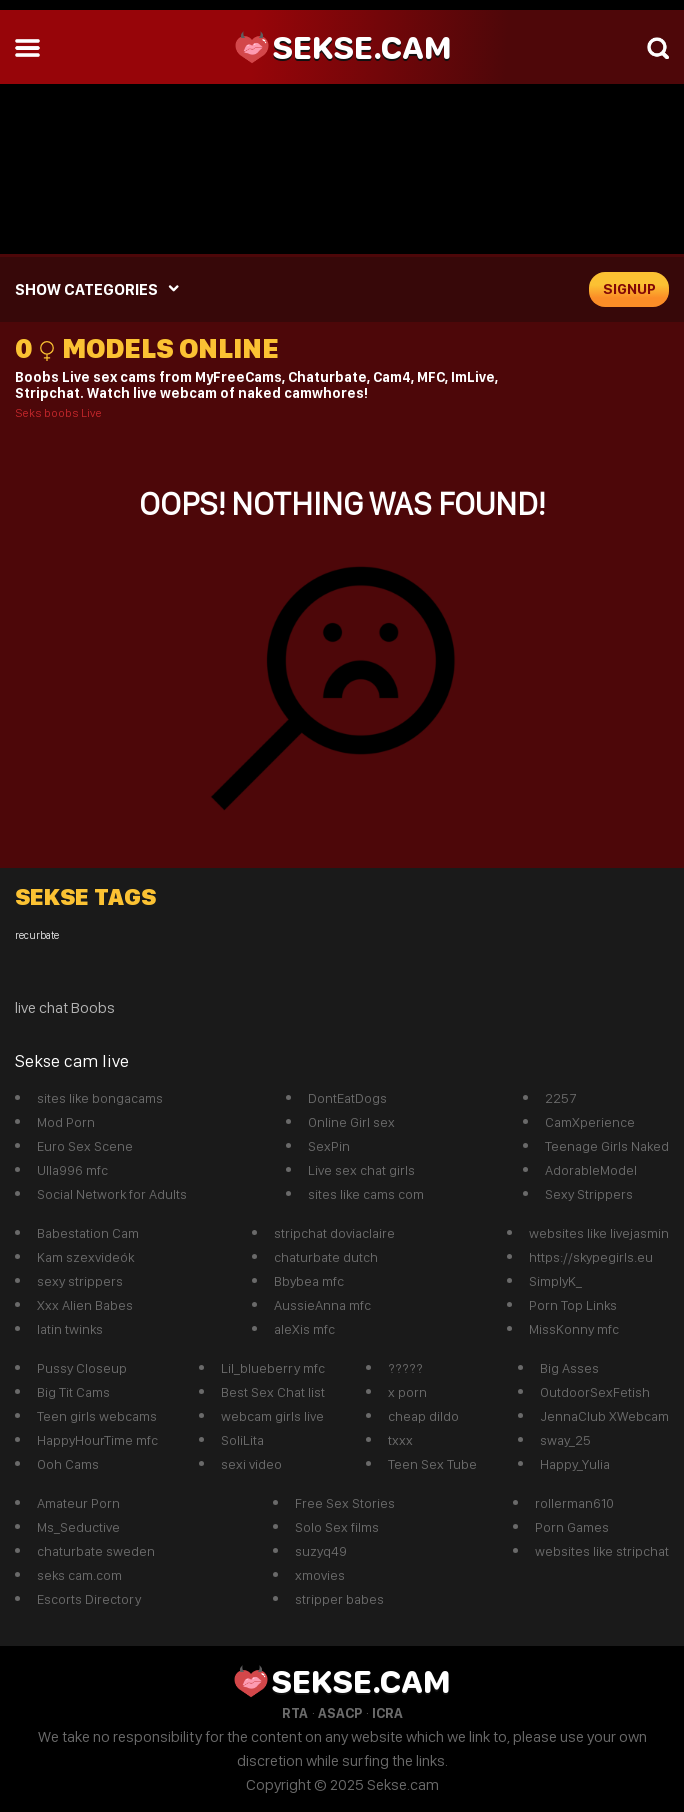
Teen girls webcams (97, 1416)
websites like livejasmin (599, 1233)
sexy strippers (80, 1281)
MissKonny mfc (574, 1329)
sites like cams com (366, 1194)
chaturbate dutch (326, 1257)
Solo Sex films (337, 1527)
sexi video (251, 1464)
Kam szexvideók (85, 1257)
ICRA (387, 1713)
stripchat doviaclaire (334, 1233)
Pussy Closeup (82, 1368)
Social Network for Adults (112, 1194)
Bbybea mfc (309, 1281)
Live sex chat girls (361, 1170)
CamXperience (590, 1122)
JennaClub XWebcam (604, 1416)
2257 (560, 1098)
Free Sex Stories (345, 1503)
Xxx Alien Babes (85, 1305)
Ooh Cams (68, 1464)
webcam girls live (272, 1416)
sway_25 (565, 1440)
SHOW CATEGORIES (86, 289)
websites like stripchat (602, 1551)
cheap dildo (423, 1416)
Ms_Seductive (78, 1527)
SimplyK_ (555, 1281)
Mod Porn (66, 1122)
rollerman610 (574, 1503)
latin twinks (70, 1329)
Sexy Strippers (589, 1194)
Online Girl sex (351, 1122)
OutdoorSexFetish (595, 1392)
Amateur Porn (78, 1503)
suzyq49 (321, 1551)
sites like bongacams (100, 1098)
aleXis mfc (304, 1329)
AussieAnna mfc (322, 1305)
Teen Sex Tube (432, 1464)
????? (405, 1368)
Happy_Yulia (575, 1464)
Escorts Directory (89, 1599)
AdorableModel (591, 1170)
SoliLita (242, 1440)
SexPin (329, 1146)
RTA (295, 1713)
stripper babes (339, 1599)
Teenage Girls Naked (607, 1146)
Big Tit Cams (73, 1392)
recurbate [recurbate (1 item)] (37, 935)
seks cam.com (79, 1575)
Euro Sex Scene (85, 1146)
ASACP (340, 1713)
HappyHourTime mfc (97, 1440)
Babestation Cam (88, 1233)
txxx (400, 1440)
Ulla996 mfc (72, 1170)
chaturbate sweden (96, 1551)
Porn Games (572, 1527)
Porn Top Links (573, 1305)
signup (629, 289)
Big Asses (569, 1368)
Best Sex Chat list (273, 1392)
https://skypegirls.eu (591, 1257)
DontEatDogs (347, 1098)
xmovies (320, 1575)
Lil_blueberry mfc (273, 1368)
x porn (407, 1392)
